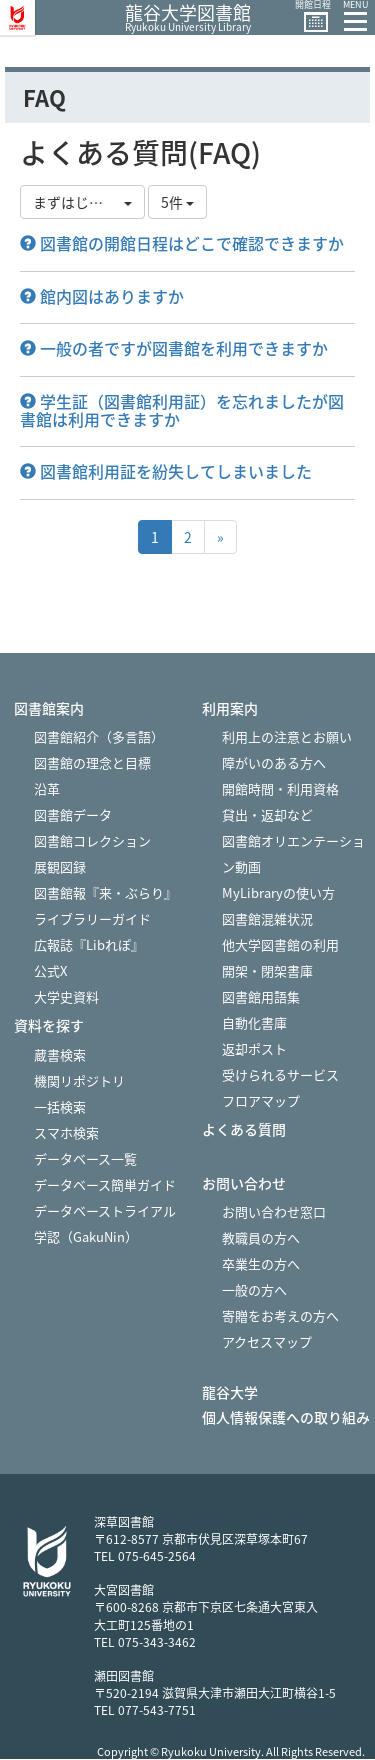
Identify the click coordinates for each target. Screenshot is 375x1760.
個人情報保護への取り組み (286, 1417)
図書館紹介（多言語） (99, 736)
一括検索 (60, 1106)
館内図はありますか (102, 296)
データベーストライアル (105, 1210)
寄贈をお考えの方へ (280, 1315)
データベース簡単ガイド (105, 1184)
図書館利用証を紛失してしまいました (166, 471)
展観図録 (60, 866)
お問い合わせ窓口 (274, 1211)
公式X (50, 970)
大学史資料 (66, 996)
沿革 (47, 788)
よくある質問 (244, 1129)
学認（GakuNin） (86, 1236)
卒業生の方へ (261, 1263)
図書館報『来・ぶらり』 (105, 892)
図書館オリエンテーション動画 (293, 853)
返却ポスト (254, 1048)
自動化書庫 (254, 1022)
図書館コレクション (92, 840)
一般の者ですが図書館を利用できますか (174, 348)
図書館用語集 (261, 996)
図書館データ (73, 814)
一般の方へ (254, 1289)
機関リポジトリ (79, 1080)
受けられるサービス (280, 1074)
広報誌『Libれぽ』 (89, 944)
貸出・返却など (267, 814)
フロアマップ (261, 1100)
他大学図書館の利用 (280, 944)
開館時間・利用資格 (280, 788)
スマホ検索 (66, 1132)
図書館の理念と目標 (92, 762)
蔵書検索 (60, 1054)
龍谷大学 (230, 1392)
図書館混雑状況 (267, 918)
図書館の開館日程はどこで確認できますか (182, 243)
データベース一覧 (85, 1158)
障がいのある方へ (274, 762)
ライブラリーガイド (92, 918)
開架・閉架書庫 (267, 970)
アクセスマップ (267, 1341)
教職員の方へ (261, 1237)
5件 (177, 202)
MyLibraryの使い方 (278, 892)
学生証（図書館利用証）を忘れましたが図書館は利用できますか (182, 410)
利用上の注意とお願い (287, 736)
